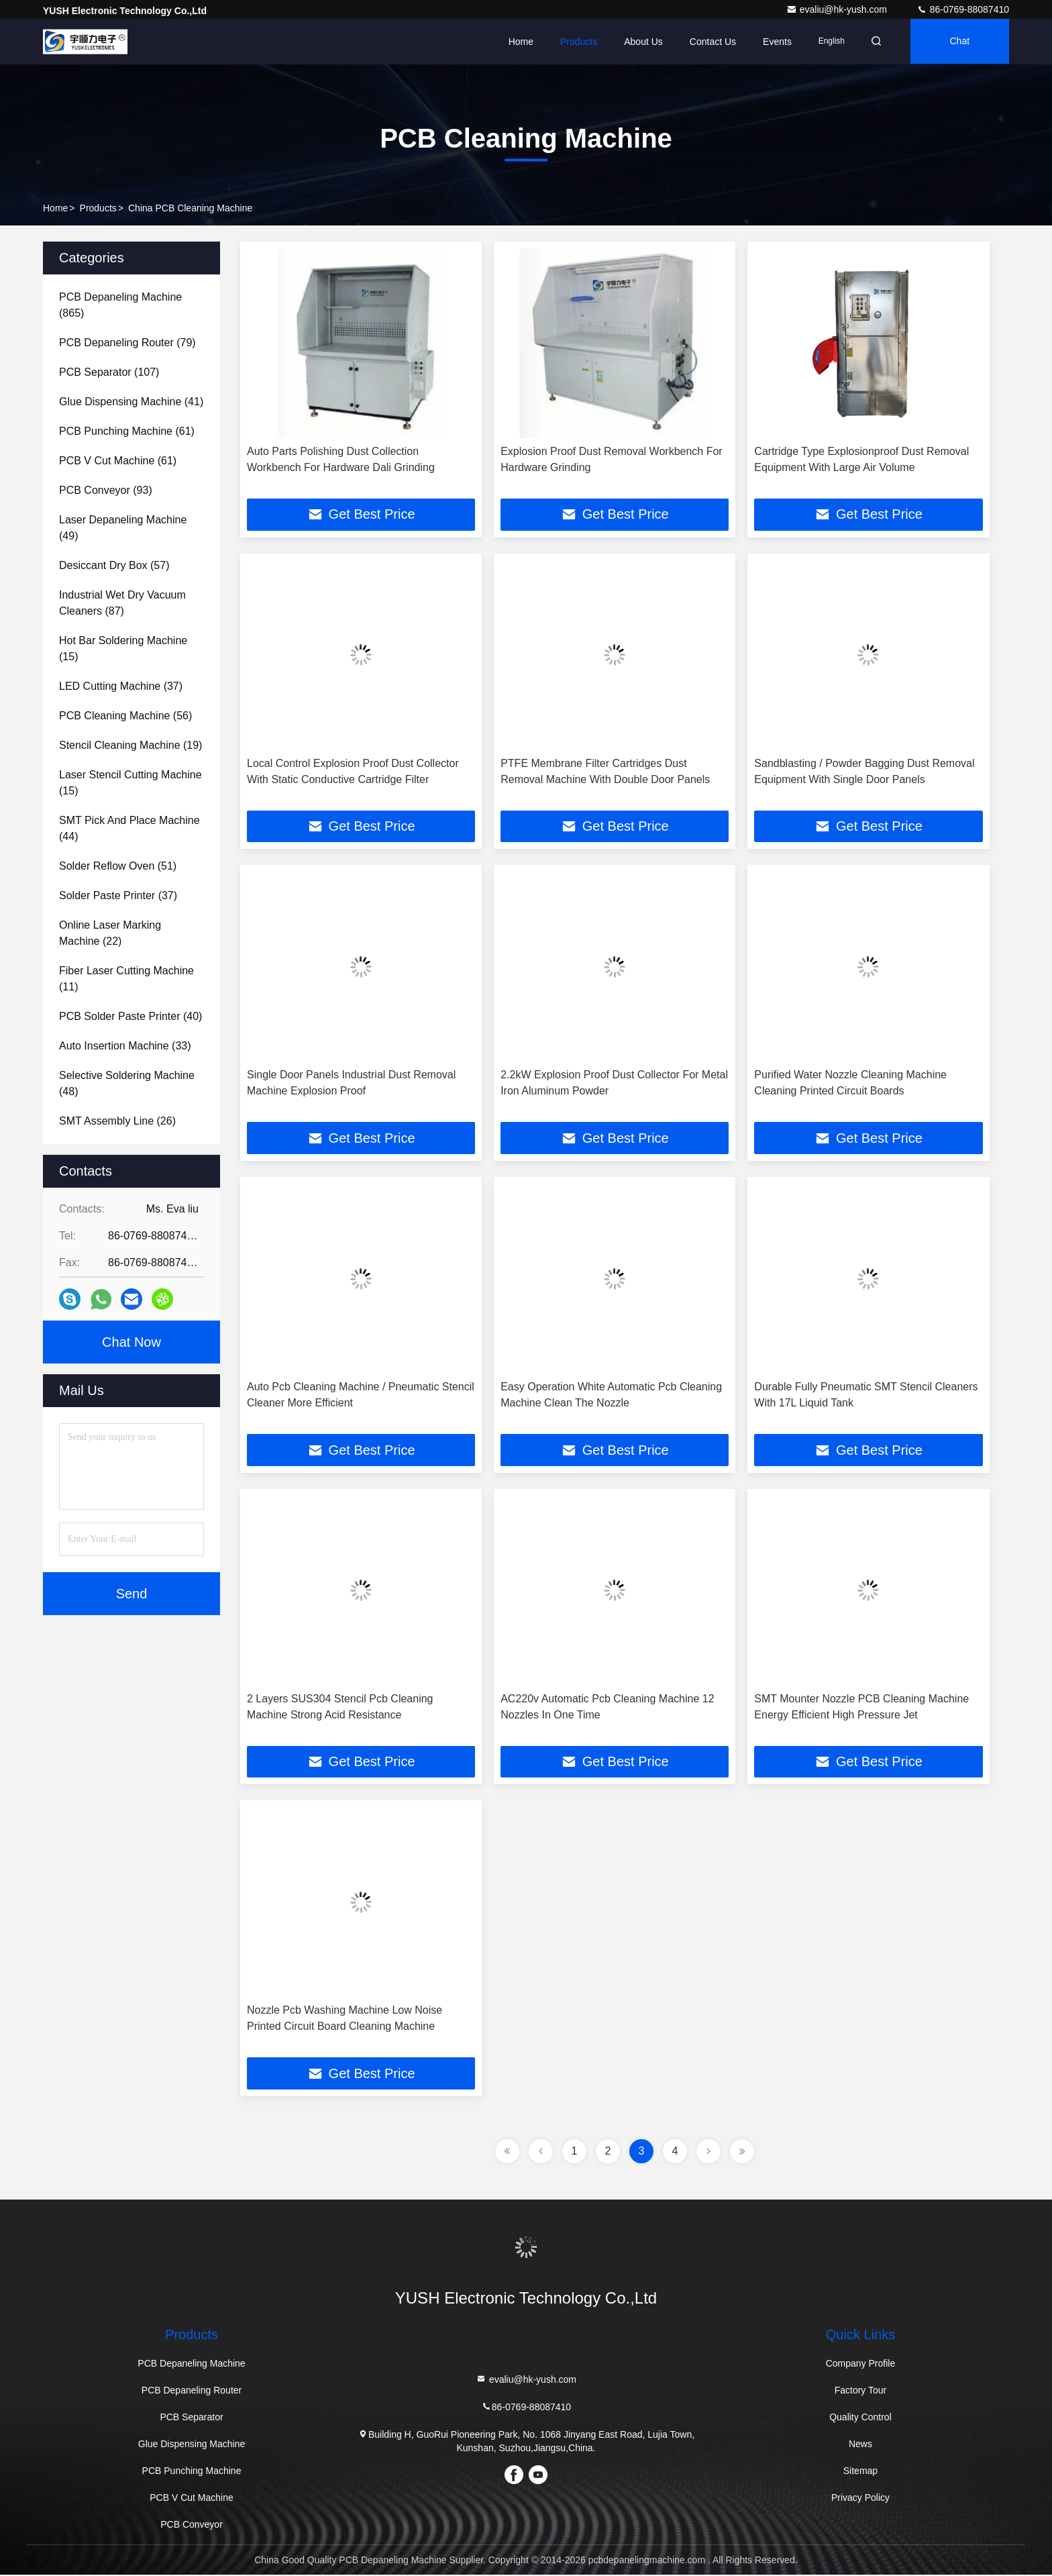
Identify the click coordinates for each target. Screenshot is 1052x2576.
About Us (639, 41)
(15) (123, 648)
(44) (129, 828)
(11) (126, 978)
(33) (125, 1045)
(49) (123, 528)
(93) (105, 490)
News (860, 2445)
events (773, 41)
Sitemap (860, 2472)
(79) (127, 342)
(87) (122, 603)
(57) (114, 565)
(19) (130, 745)
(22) (110, 933)
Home (516, 41)
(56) (125, 715)
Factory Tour (861, 2391)
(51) (117, 866)
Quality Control (860, 2418)
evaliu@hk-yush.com (838, 9)
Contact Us (709, 41)
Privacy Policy (860, 2498)
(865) (120, 305)
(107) (109, 372)
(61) (127, 431)
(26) (117, 1121)
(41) (131, 401)
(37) (120, 686)
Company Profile (861, 2364)
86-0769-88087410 (962, 9)
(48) (127, 1083)
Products (574, 41)
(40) (130, 1016)
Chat (959, 41)
